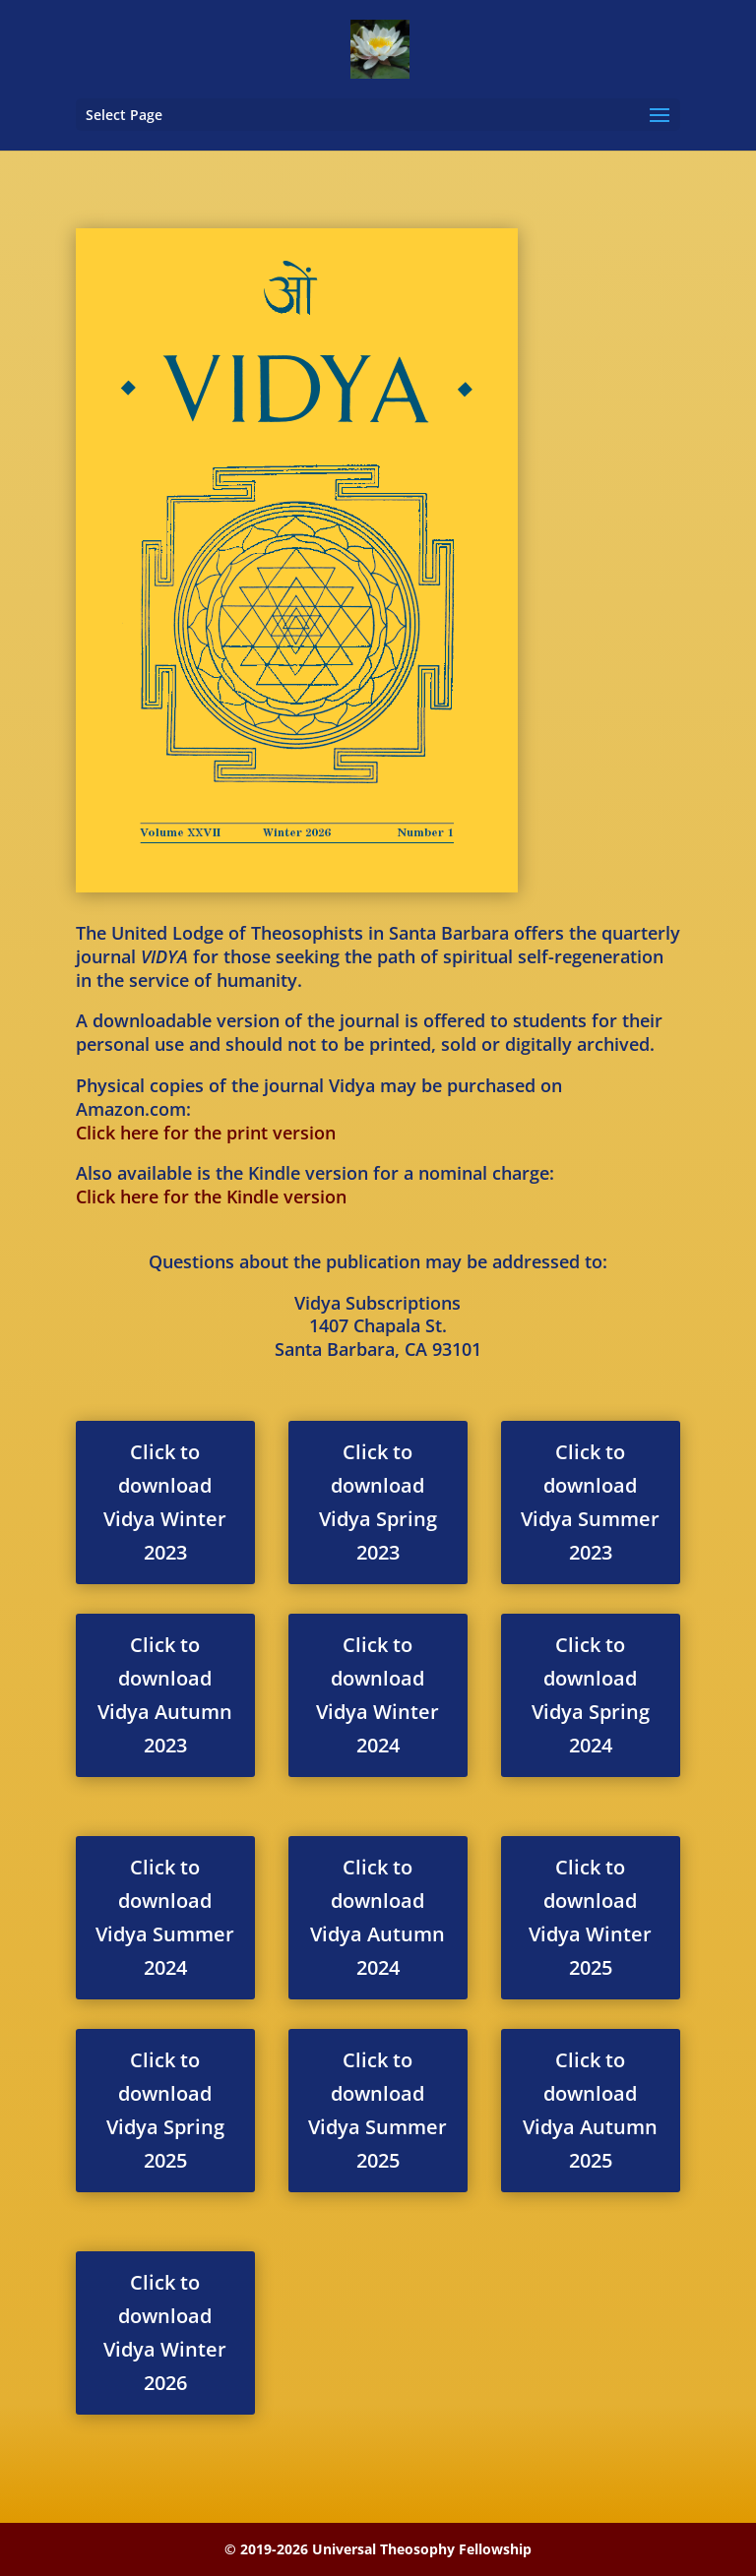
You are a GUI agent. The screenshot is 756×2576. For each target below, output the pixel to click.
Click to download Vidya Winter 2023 (164, 1502)
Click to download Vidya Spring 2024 (591, 1694)
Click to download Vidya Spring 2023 (378, 1502)
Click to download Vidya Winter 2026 (164, 2332)
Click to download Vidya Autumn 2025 (590, 2110)
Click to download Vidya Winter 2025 (590, 1917)
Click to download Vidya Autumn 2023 (164, 1694)
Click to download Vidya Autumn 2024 (377, 1917)
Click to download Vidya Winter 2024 (377, 1694)
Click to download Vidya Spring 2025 (165, 2110)
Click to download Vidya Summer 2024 (164, 1917)
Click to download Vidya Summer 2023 (590, 1502)
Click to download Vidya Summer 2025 (377, 2110)
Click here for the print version (206, 1132)
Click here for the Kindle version (211, 1196)
